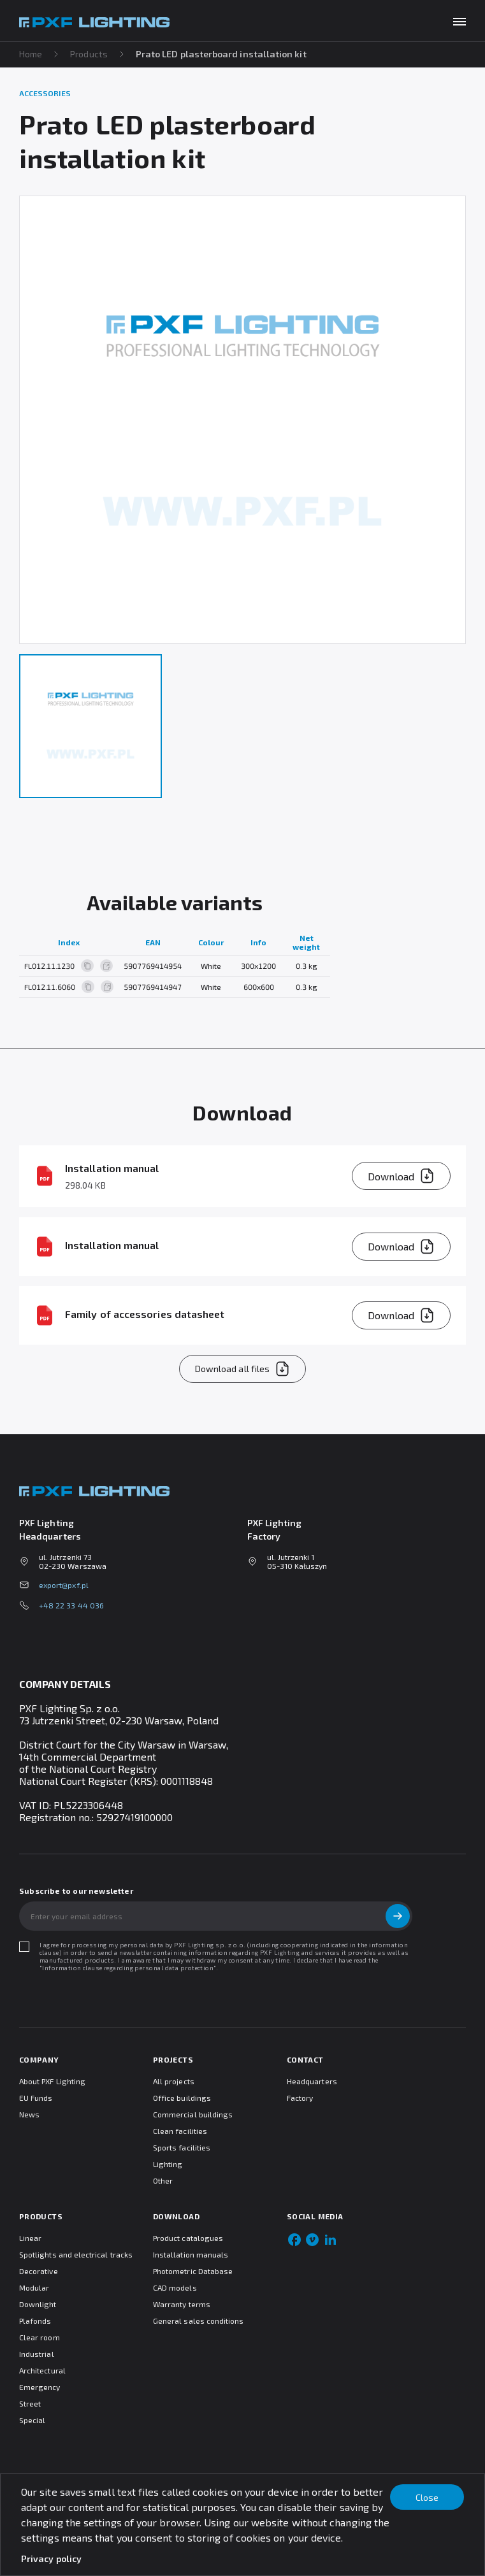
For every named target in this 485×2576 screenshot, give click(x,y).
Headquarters (312, 2081)
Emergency (40, 2386)
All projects (173, 2081)
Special (32, 2419)
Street (30, 2403)
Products (89, 53)
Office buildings (182, 2097)
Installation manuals (190, 2254)
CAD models (175, 2287)
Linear (30, 2237)
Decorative (38, 2270)
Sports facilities (181, 2147)
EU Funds (35, 2097)
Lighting (167, 2163)
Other (163, 2180)
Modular (34, 2287)
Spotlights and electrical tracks (76, 2254)
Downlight (38, 2304)
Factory (300, 2097)
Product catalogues (188, 2237)
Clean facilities (180, 2130)
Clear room (39, 2337)
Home (30, 53)
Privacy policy (51, 2558)
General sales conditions (198, 2320)
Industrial (36, 2353)
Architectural (42, 2370)
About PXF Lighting (52, 2081)
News (29, 2114)
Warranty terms (181, 2304)
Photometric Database (193, 2270)
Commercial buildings (193, 2114)
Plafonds (35, 2320)
